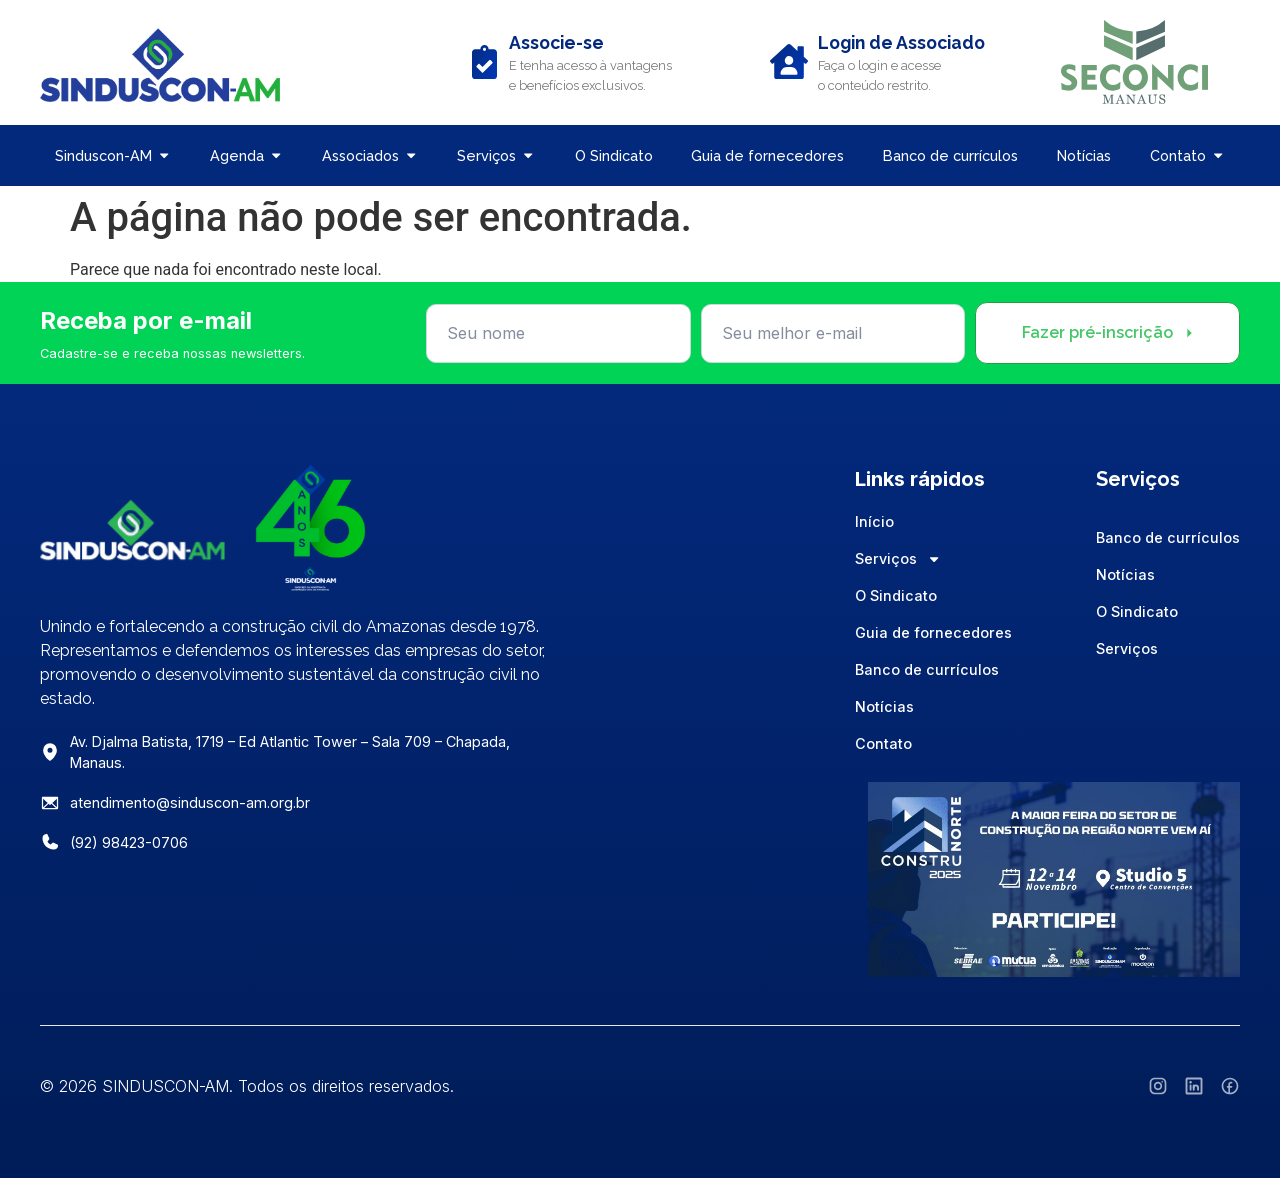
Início (874, 521)
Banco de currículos (927, 669)
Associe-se (556, 42)
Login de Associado (901, 42)
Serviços (898, 559)
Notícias (884, 706)
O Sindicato (896, 595)
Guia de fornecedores (933, 632)
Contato (883, 743)
